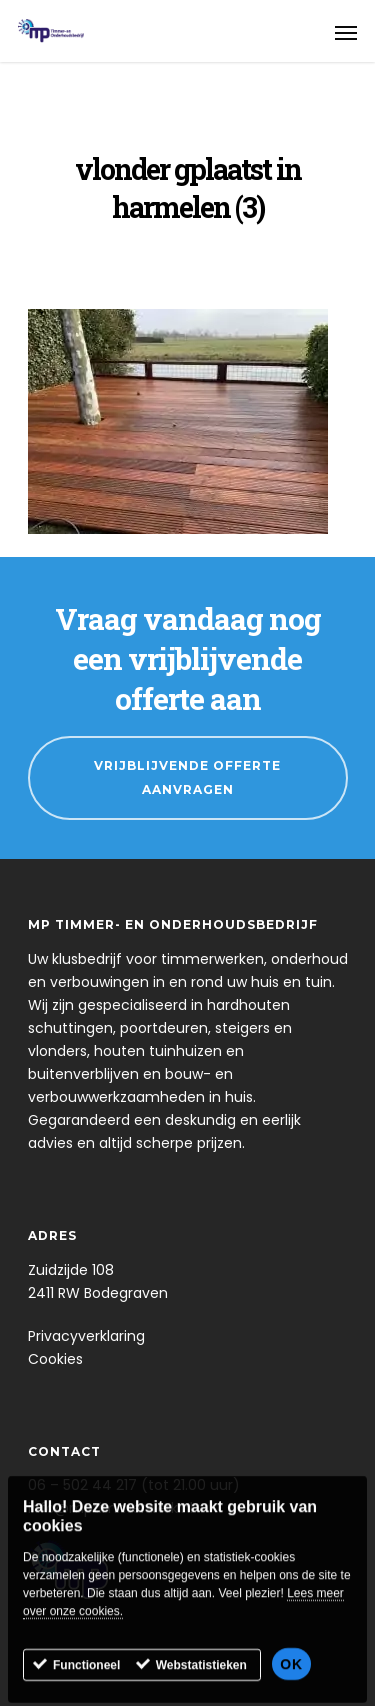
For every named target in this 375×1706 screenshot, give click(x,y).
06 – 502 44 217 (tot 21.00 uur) (134, 1485)
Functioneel (86, 1680)
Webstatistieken (201, 1680)
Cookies (55, 1359)
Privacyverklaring (86, 1336)
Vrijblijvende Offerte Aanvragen (187, 777)
